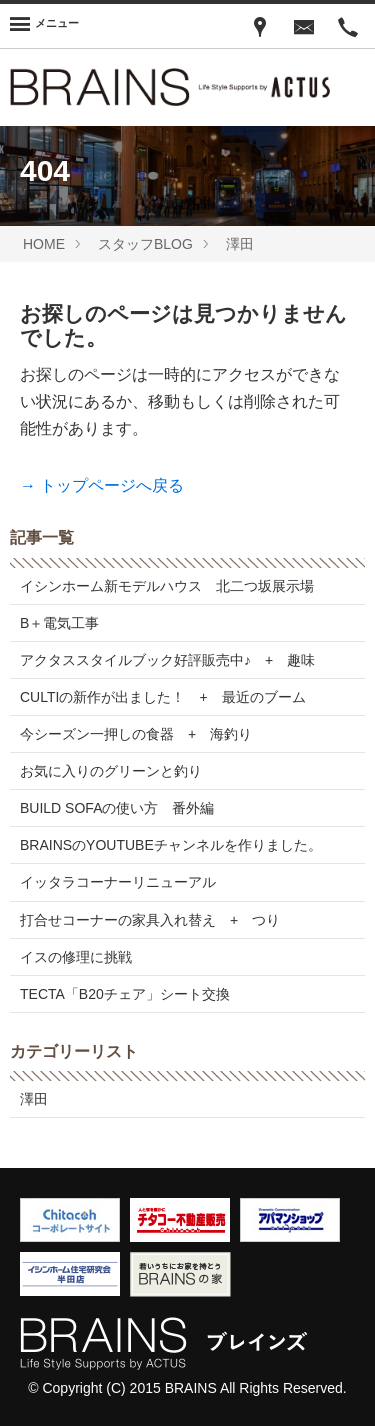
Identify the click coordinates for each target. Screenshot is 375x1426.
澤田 (240, 244)
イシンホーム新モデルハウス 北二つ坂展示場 (167, 586)
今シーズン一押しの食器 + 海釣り (136, 734)
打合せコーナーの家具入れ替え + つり (150, 920)
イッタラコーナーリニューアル (118, 882)
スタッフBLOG (145, 244)
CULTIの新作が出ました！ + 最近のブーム (163, 697)
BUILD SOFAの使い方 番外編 (117, 808)
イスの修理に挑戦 (76, 957)
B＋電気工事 (59, 623)
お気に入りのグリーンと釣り (111, 771)
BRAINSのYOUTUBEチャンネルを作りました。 (171, 845)
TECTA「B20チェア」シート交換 (125, 994)
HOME (44, 244)
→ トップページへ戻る (102, 485)
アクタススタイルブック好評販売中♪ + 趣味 (167, 660)
